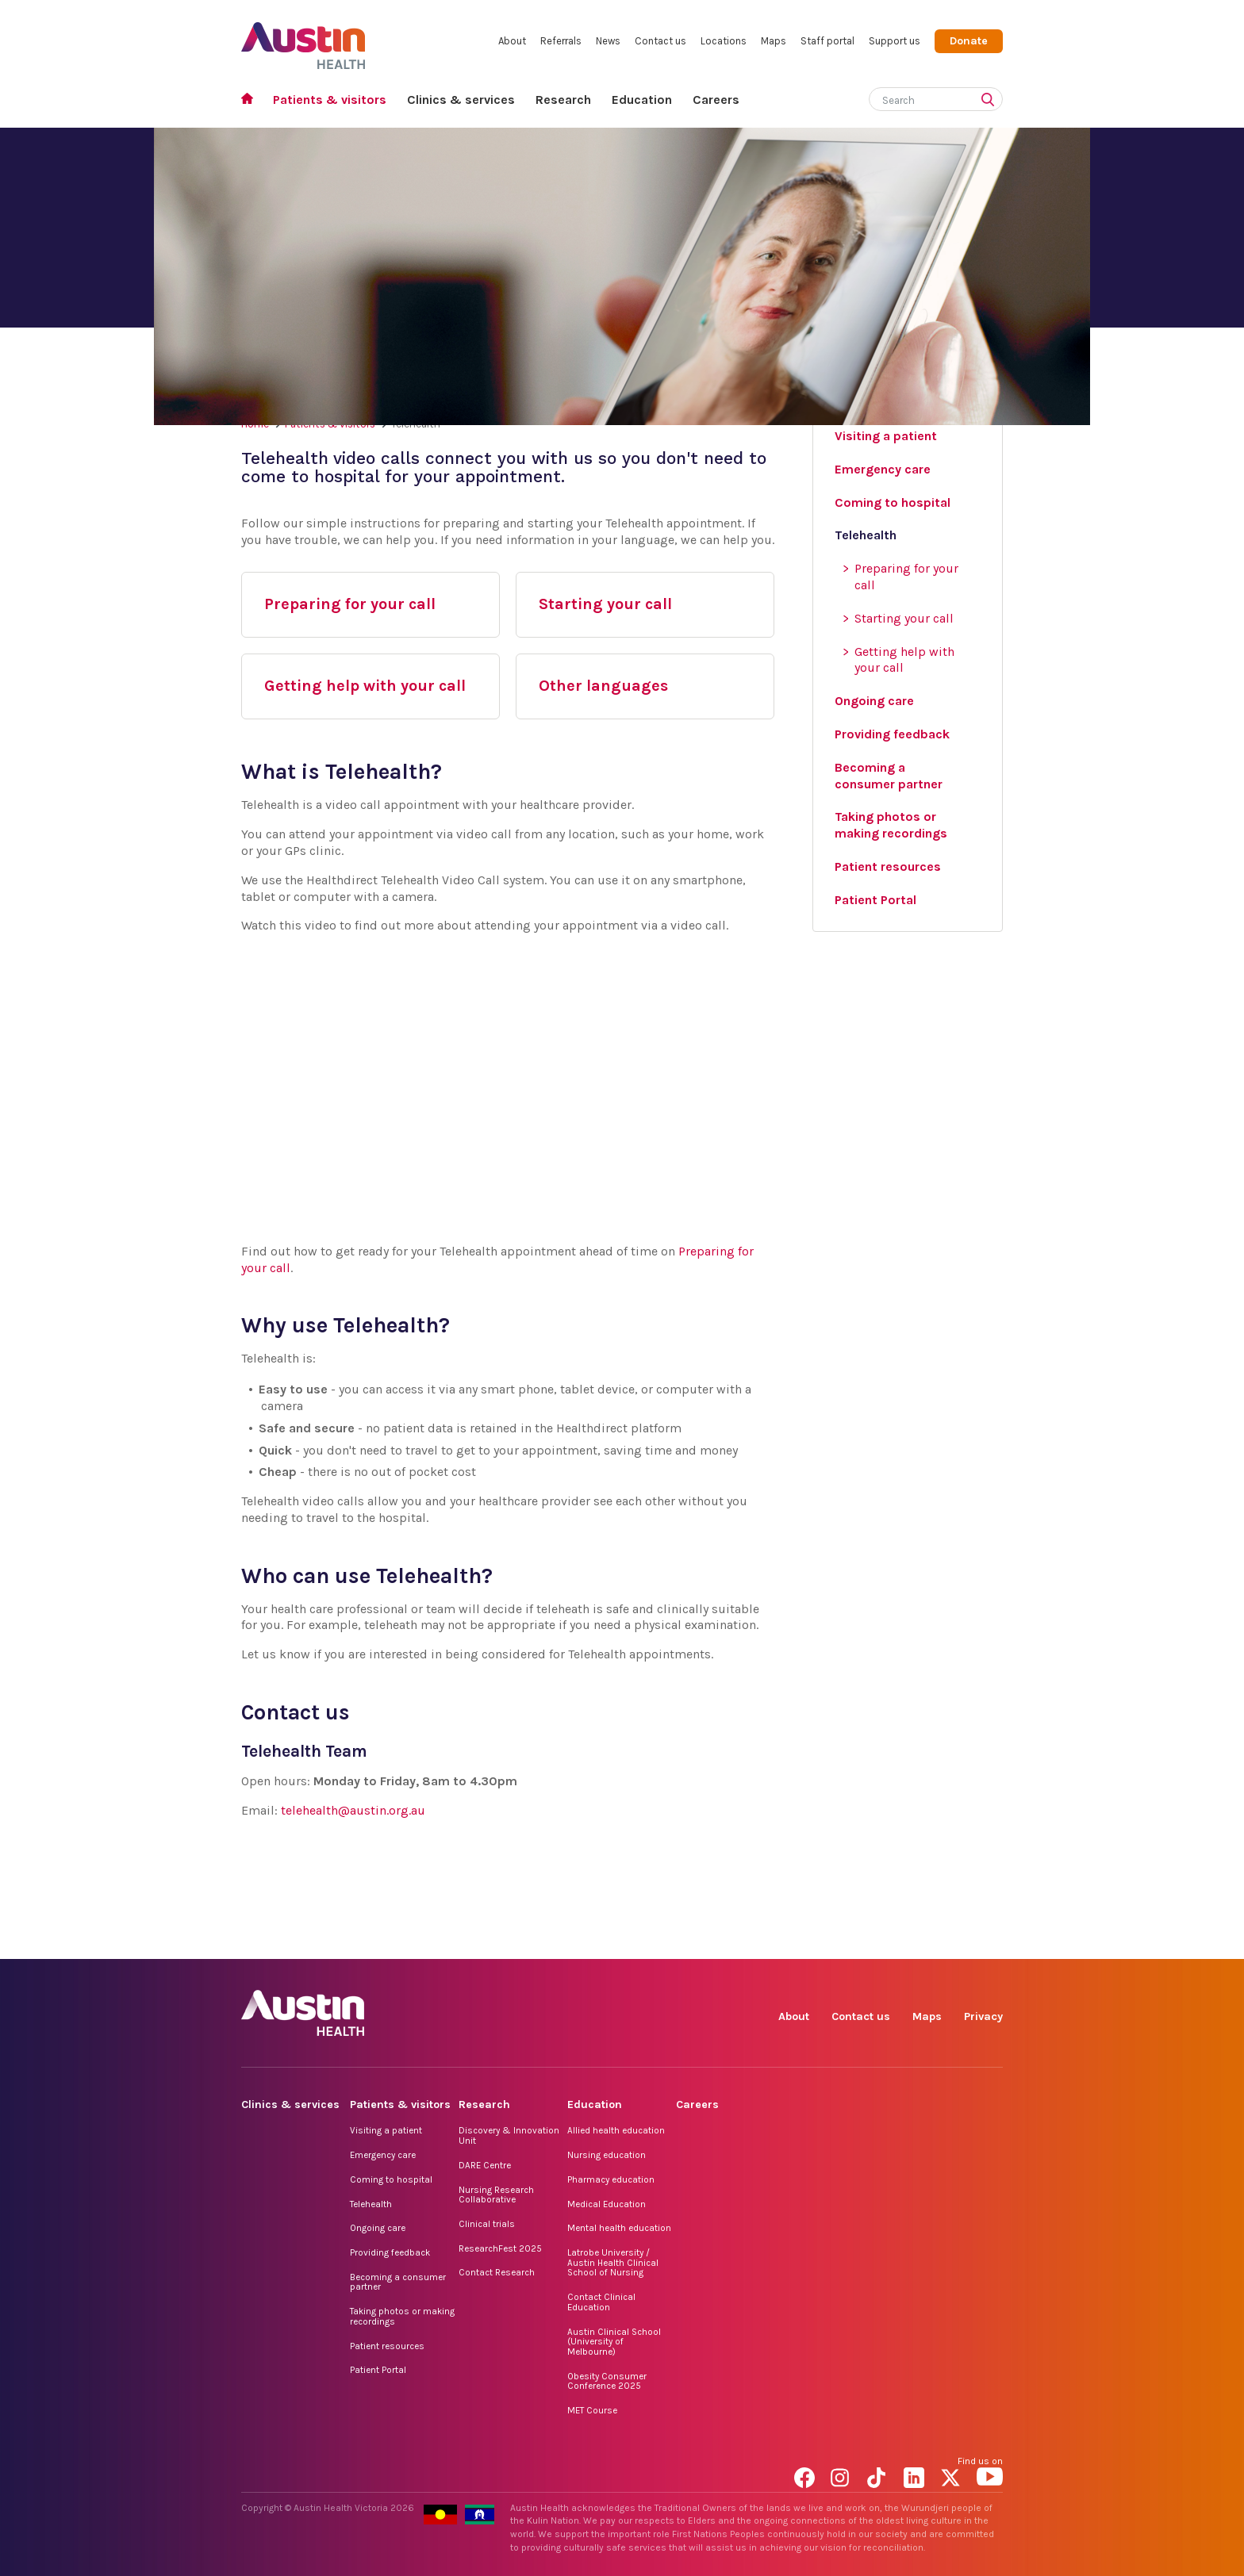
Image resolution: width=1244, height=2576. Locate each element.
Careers (716, 99)
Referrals (561, 41)
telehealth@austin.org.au (353, 1810)
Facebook (807, 1941)
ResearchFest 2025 (500, 2248)
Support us (894, 41)
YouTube (990, 1941)
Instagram (844, 1941)
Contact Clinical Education (601, 2302)
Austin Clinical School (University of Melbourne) (614, 2341)
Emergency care (383, 2154)
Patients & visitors (329, 99)
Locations (724, 41)
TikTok (880, 1941)
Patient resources (387, 2346)
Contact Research (497, 2272)
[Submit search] (991, 100)
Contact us (660, 41)
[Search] (917, 97)
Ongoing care (377, 2227)
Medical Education (606, 2204)
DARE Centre (485, 2165)
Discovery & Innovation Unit (509, 2135)
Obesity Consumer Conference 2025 (607, 2381)
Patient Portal (378, 2369)
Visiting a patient (386, 2130)
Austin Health (303, 39)
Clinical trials (487, 2223)
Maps (773, 41)
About (512, 41)
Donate (969, 41)
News (608, 41)
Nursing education (606, 2154)
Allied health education (616, 2130)
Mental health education (619, 2227)
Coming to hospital (391, 2179)
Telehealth (371, 2204)
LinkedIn (917, 1941)
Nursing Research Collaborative (496, 2195)
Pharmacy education (611, 2179)
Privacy (983, 2016)
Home (252, 100)
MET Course (592, 2410)
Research (563, 99)
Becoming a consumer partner (398, 2282)
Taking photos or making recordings (402, 2316)
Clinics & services (461, 99)
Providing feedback (390, 2252)
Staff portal (827, 41)
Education (642, 99)
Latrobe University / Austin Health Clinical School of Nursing (612, 2262)
